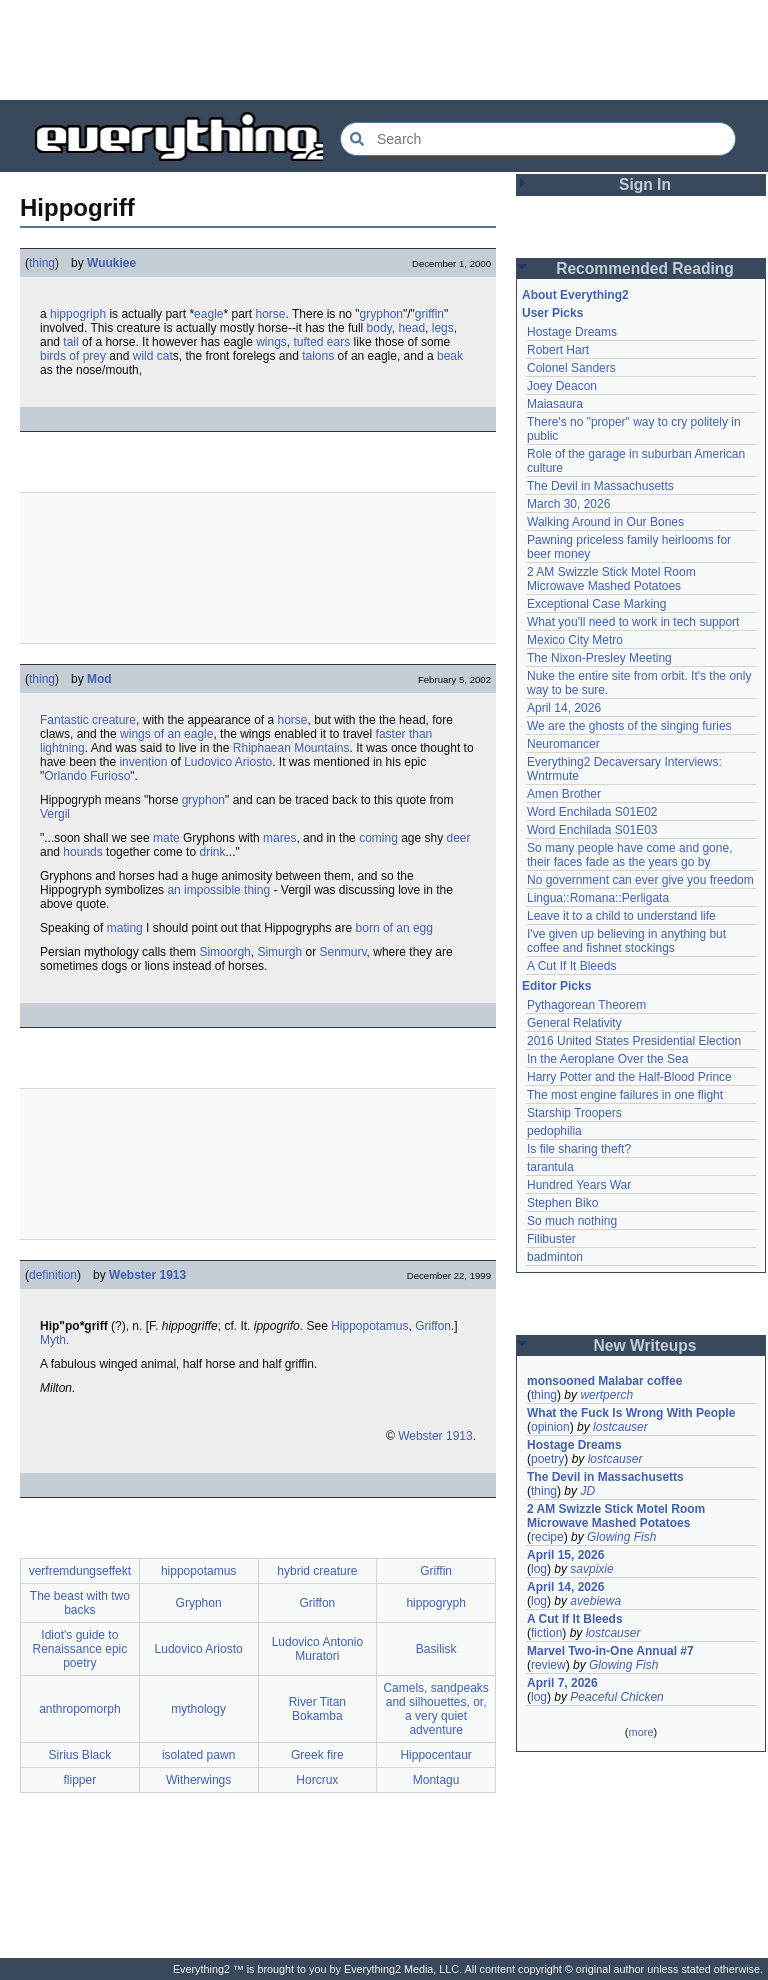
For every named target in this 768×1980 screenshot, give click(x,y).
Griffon (433, 1326)
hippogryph (435, 1603)
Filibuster (551, 1239)
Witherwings (198, 1780)
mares (279, 838)
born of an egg (394, 928)
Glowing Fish (621, 1537)
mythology (198, 1709)
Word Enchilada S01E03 (592, 830)
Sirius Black (80, 1755)
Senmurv (342, 952)
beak (450, 356)
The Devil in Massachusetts (600, 486)
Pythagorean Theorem (586, 1005)
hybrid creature (317, 1571)
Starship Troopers (574, 1113)
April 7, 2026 (562, 1683)
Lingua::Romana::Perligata (598, 898)
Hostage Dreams (572, 332)
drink (212, 852)
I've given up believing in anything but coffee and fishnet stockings (626, 941)
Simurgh (279, 952)
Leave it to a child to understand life (621, 916)
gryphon (381, 314)
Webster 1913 (147, 1275)
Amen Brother (564, 794)
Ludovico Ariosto (228, 762)
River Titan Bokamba (317, 1709)
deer (459, 838)
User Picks (552, 313)
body (379, 328)
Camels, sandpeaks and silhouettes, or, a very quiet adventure (435, 1709)
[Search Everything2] (538, 139)
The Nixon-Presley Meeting (599, 658)
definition (53, 1275)
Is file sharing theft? (579, 1149)
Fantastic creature (88, 720)
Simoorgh (224, 952)
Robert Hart (558, 350)
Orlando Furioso (87, 776)
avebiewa (595, 1601)
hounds (82, 852)
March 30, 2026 (568, 504)
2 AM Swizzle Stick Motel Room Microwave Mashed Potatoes (611, 579)
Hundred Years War (579, 1185)
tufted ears (322, 342)
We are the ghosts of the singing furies (629, 726)
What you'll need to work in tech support (633, 622)
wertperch (606, 1395)
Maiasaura (555, 404)
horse (271, 314)
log (539, 1569)
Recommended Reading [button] (645, 268)
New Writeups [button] (645, 1345)
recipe (547, 1537)
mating (125, 928)
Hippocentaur (435, 1755)
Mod (99, 679)
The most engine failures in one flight (625, 1095)
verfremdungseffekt (80, 1571)
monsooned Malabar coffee (604, 1381)
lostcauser (620, 1427)
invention (143, 762)
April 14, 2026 (564, 708)
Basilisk (436, 1649)
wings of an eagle (166, 734)
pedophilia (554, 1131)
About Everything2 (575, 295)
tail (70, 342)
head (411, 328)
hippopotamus (198, 1571)
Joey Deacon (562, 386)
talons (318, 356)
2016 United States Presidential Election (634, 1041)
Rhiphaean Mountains (291, 748)
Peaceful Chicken (616, 1697)
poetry (547, 1459)
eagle (208, 314)
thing (42, 263)
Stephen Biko (562, 1203)
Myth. (54, 1340)
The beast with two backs (80, 1603)
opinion (550, 1427)
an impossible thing (218, 890)
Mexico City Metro (575, 640)
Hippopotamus (369, 1326)
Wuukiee (111, 263)
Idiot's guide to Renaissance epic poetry (80, 1649)
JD (587, 1491)
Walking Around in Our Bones (605, 522)
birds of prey (73, 356)
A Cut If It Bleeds (571, 966)
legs (443, 328)
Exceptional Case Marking (596, 604)
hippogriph (78, 314)
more (640, 1732)
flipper (80, 1780)
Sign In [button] (645, 184)
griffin (429, 314)
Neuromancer (563, 744)
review (548, 1665)
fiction (546, 1633)
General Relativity (574, 1023)
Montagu (436, 1780)
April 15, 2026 (565, 1555)
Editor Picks (556, 986)
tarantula (550, 1167)
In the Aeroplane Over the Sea (607, 1059)
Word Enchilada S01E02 (592, 812)
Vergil (55, 814)
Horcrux (317, 1780)
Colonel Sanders (571, 368)
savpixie (591, 1569)
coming (378, 838)
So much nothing (572, 1221)
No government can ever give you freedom (640, 880)
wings (271, 342)
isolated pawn (198, 1755)
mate (166, 838)
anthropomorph (79, 1709)
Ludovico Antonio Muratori (317, 1649)
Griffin (436, 1571)
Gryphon (199, 1603)
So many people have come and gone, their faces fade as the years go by (629, 855)
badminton (555, 1257)
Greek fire (317, 1755)
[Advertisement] (384, 50)
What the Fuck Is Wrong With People (631, 1413)
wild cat (153, 356)
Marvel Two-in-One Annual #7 (610, 1651)
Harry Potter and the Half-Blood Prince (629, 1077)
